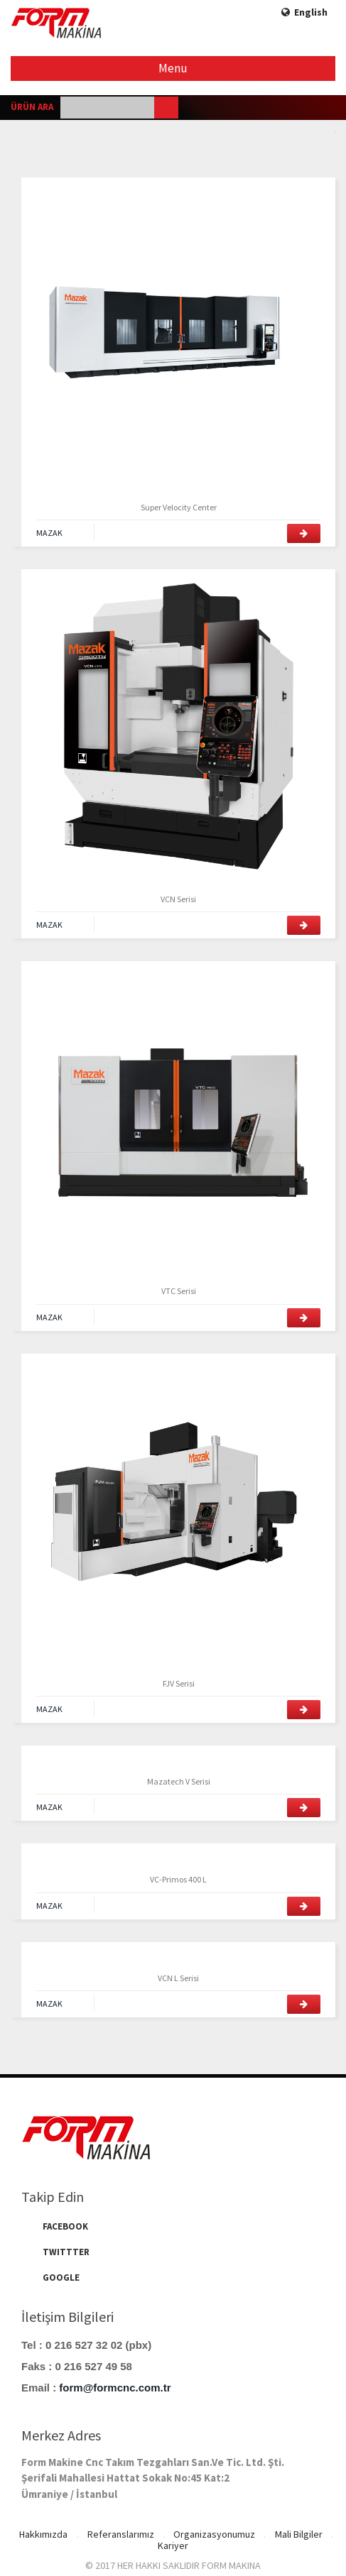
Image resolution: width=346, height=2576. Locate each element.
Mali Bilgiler (300, 2535)
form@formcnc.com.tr (115, 2388)
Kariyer (173, 2545)
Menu (173, 68)
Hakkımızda (42, 2535)
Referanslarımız (120, 2535)
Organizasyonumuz (215, 2535)
